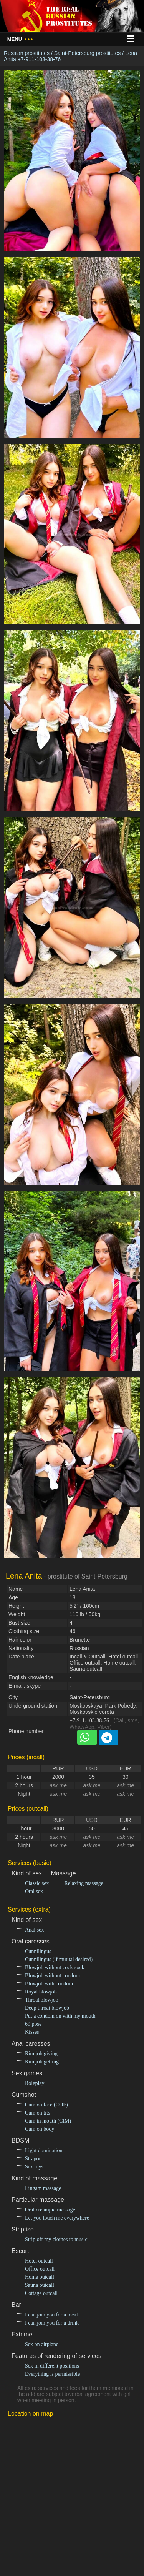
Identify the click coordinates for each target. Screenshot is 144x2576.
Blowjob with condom (49, 1984)
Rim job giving (41, 2053)
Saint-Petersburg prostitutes (87, 53)
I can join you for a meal (51, 2315)
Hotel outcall (39, 2261)
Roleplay (35, 2083)
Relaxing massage (84, 1883)
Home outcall (39, 2277)
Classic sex (37, 1883)
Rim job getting (42, 2062)
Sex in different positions (52, 2366)
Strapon (33, 2158)
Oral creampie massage (50, 2210)
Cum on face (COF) (46, 2105)
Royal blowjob (41, 1992)
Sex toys (34, 2167)
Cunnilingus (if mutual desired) (59, 1959)
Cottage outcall (41, 2293)
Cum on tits (37, 2113)
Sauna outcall (39, 2285)
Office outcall (40, 2269)
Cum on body (39, 2129)
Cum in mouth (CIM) (48, 2121)
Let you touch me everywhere (57, 2218)
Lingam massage (43, 2188)
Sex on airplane (41, 2344)
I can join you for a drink (52, 2323)
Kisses (32, 2032)
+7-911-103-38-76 (89, 1720)
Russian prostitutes (27, 53)
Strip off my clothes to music (56, 2239)
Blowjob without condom (52, 1975)
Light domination (44, 2150)
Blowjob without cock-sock (54, 1967)
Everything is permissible (52, 2374)
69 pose (33, 2024)
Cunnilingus (38, 1951)
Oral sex (34, 1891)
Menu (20, 39)
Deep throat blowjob (47, 2008)
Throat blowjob (41, 2000)
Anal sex (34, 1930)
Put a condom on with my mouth (60, 2016)
